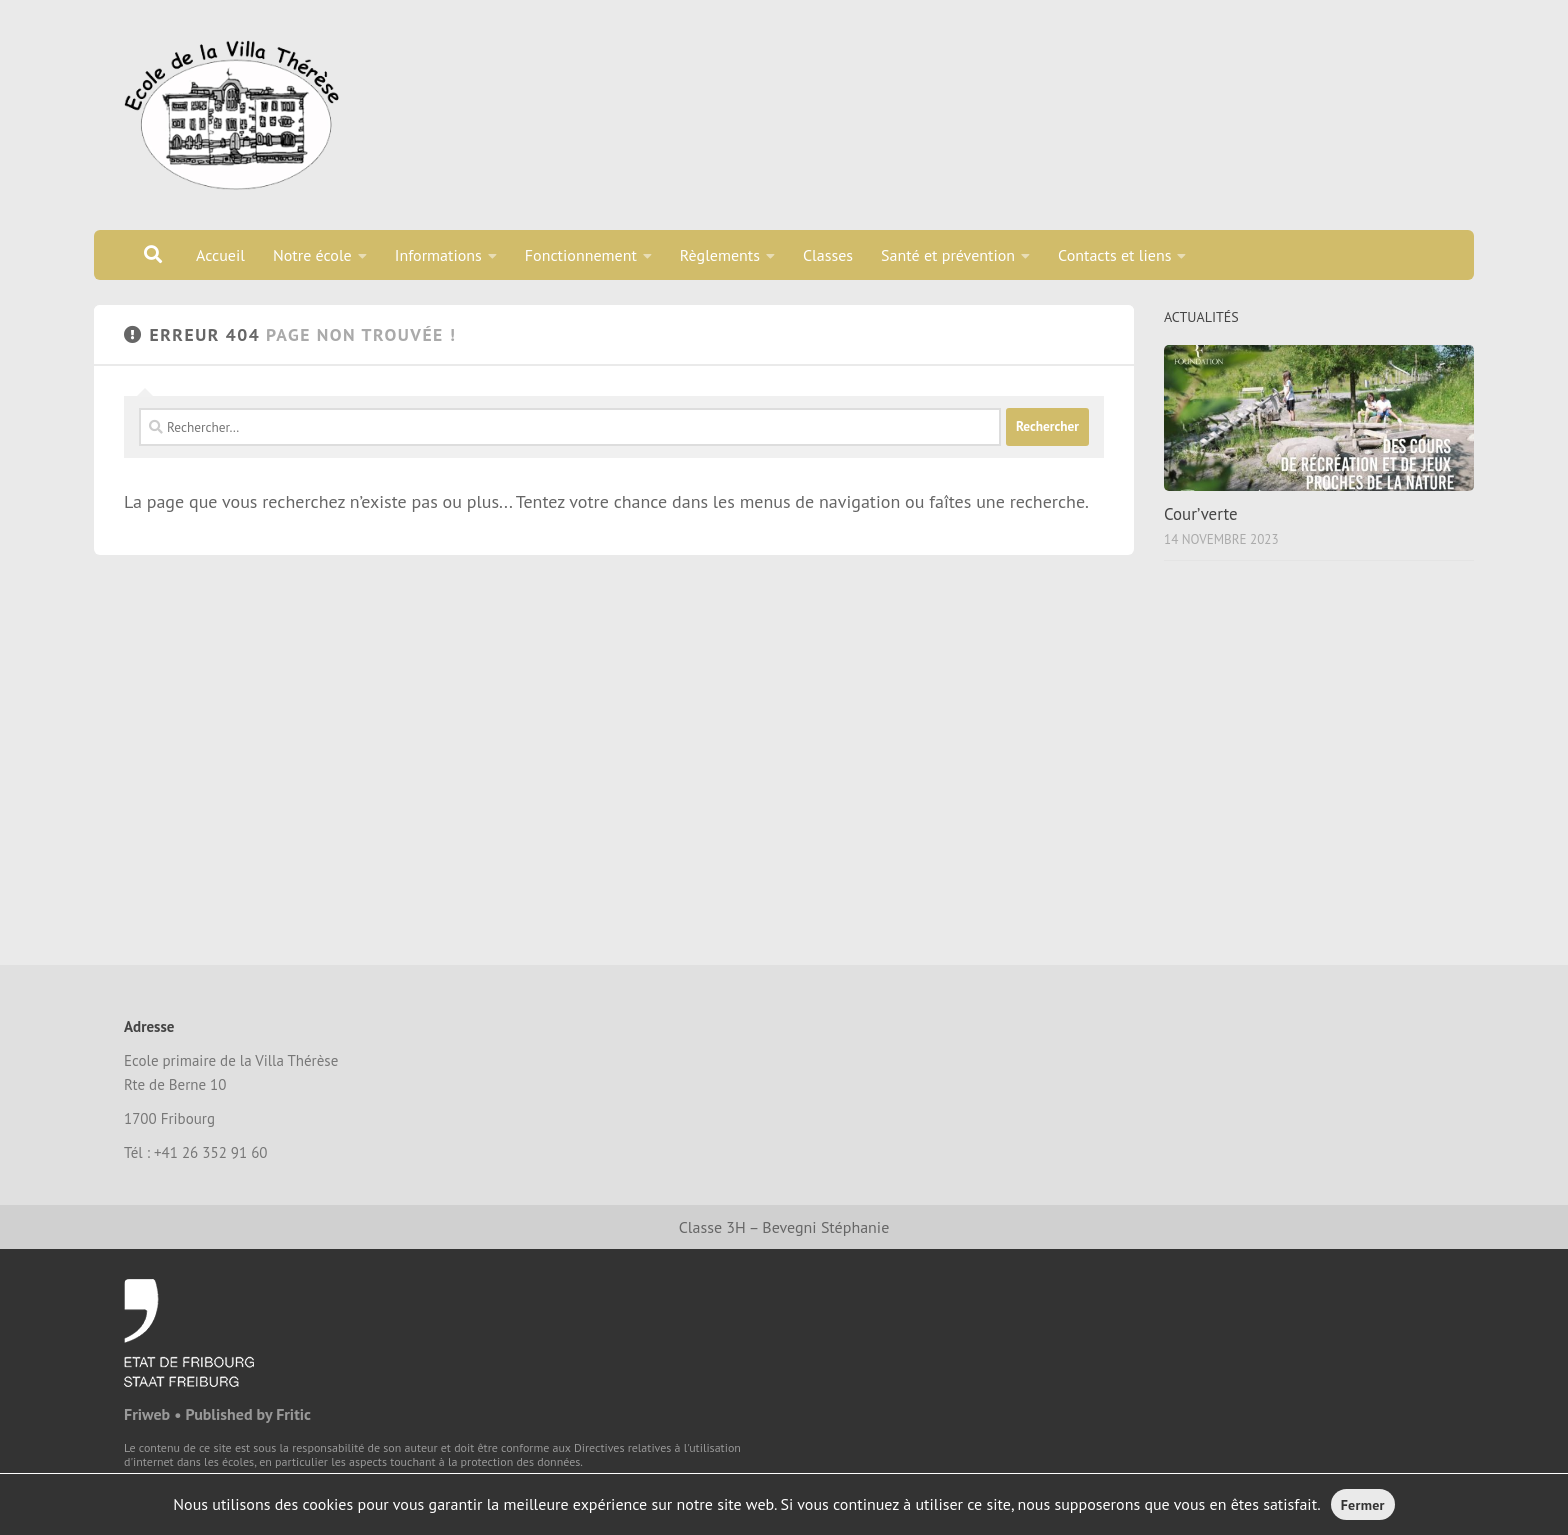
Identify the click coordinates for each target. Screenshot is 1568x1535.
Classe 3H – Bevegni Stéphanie (784, 1227)
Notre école (312, 255)
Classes (828, 255)
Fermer (1363, 1505)
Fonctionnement (581, 255)
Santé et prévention (948, 255)
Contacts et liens (1114, 255)
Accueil (220, 255)
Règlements (720, 255)
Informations (438, 255)
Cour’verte (1201, 514)
